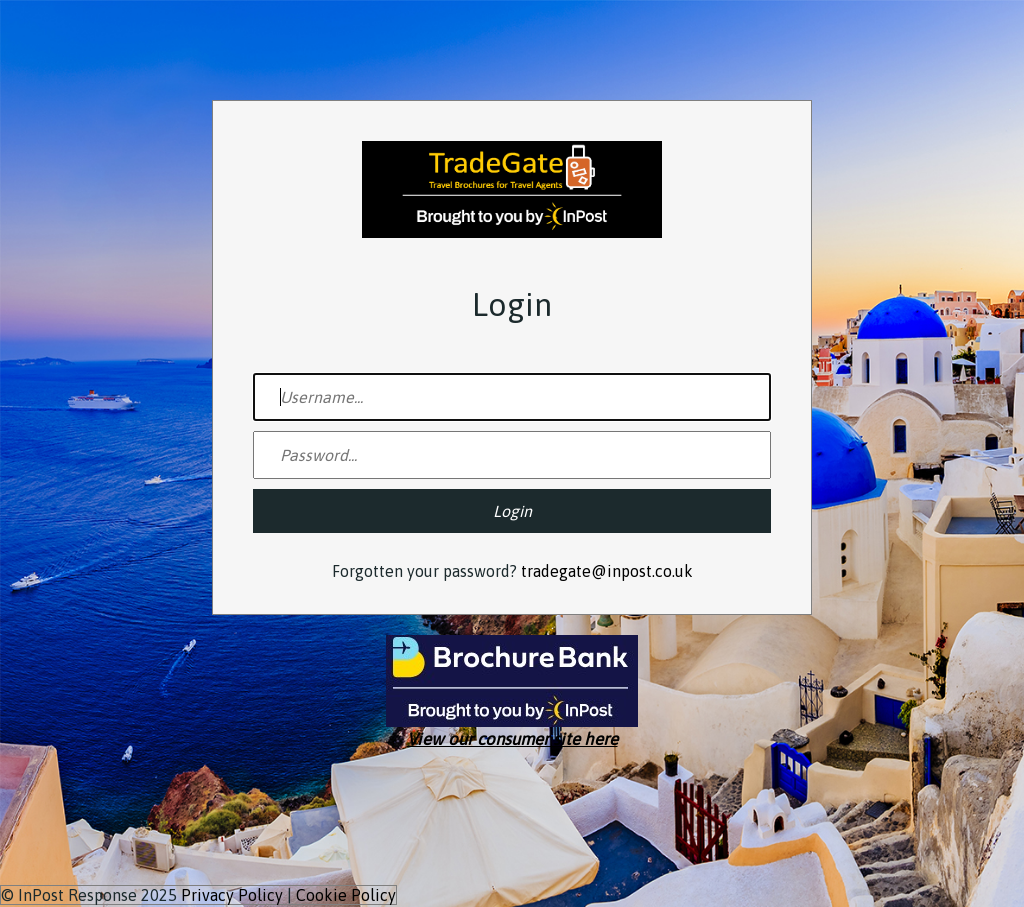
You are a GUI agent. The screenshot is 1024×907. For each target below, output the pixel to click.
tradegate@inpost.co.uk (607, 571)
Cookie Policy (346, 895)
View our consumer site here (512, 739)
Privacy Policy (232, 895)
